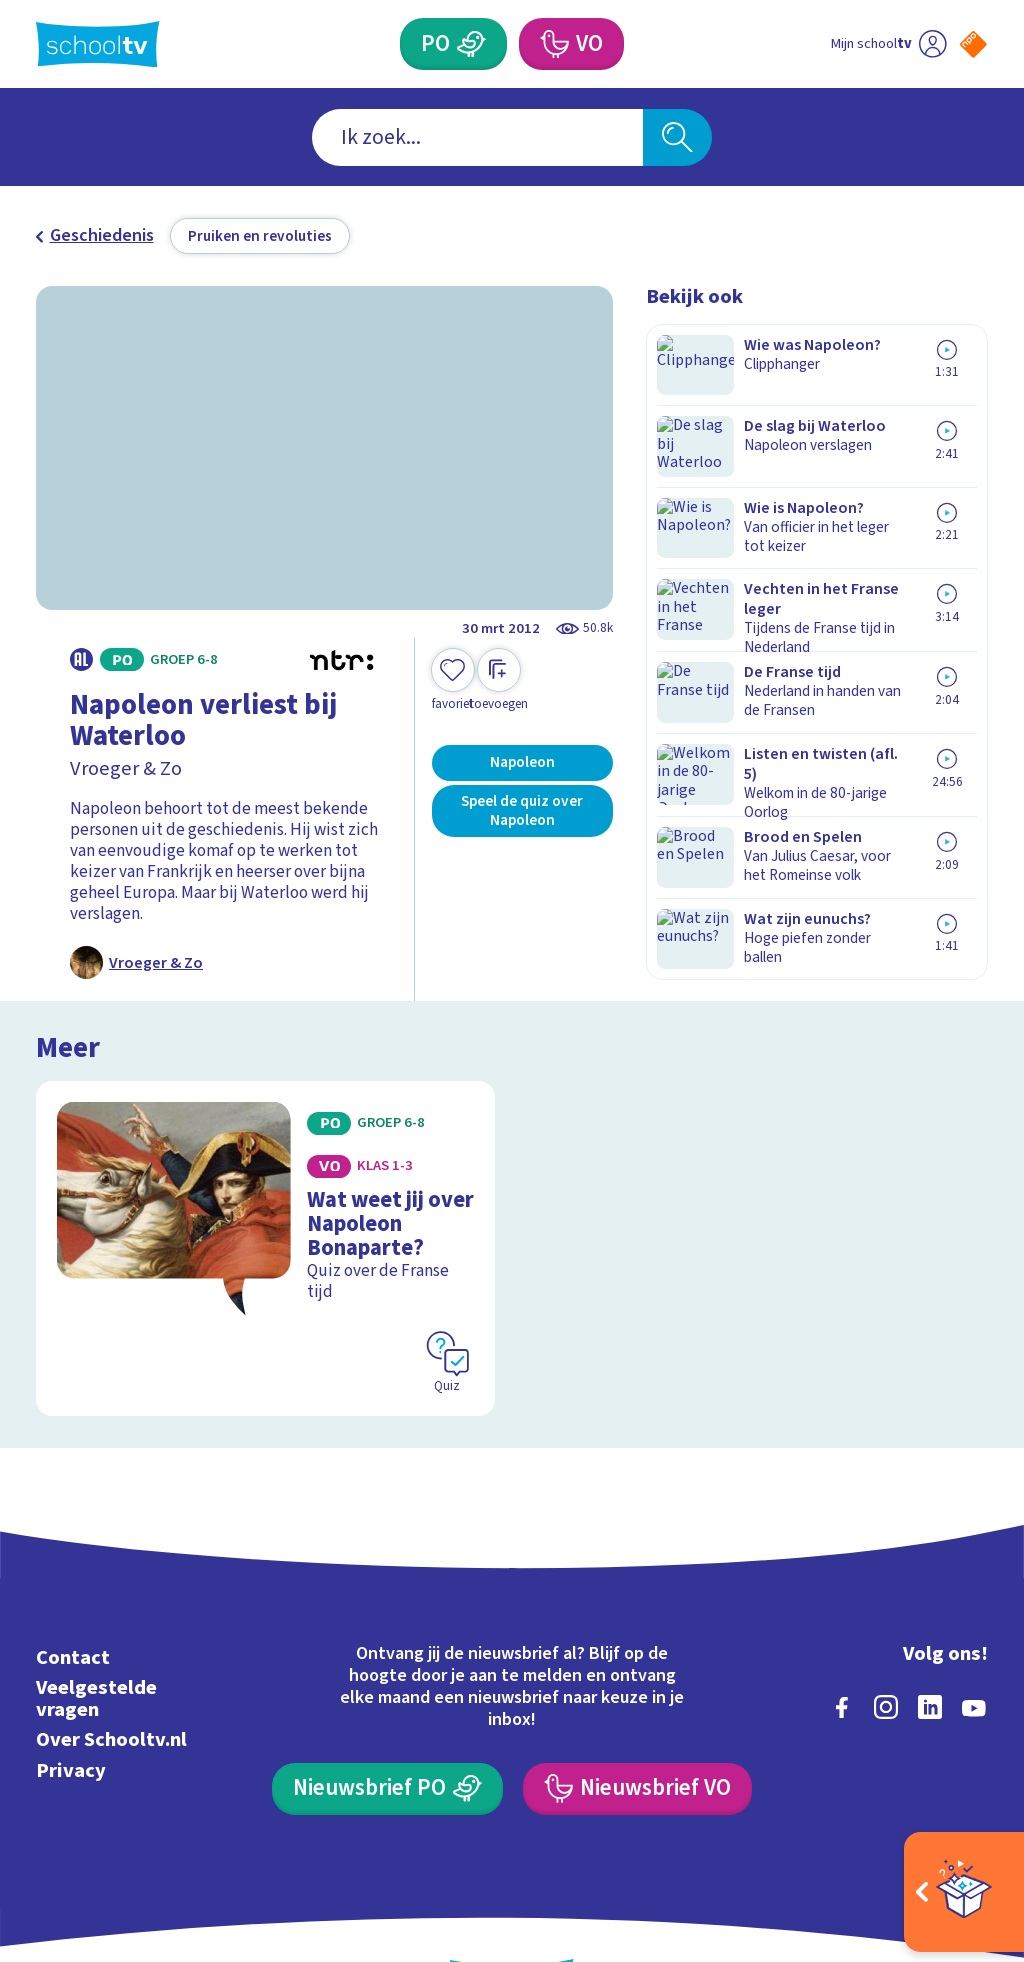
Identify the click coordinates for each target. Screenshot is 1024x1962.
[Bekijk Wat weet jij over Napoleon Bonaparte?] (265, 1207)
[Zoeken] (677, 137)
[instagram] (886, 1628)
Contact (73, 1578)
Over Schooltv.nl (111, 1660)
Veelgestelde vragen (96, 1619)
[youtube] (974, 1628)
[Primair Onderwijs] (471, 44)
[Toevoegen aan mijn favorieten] (453, 680)
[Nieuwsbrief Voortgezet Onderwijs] (637, 1710)
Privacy (71, 1691)
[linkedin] (930, 1628)
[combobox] (477, 137)
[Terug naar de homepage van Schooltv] (98, 44)
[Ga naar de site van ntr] (957, 1805)
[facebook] (842, 1628)
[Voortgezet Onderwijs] (553, 44)
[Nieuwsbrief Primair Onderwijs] (387, 1710)
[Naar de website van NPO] (973, 44)
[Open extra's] (964, 1892)
